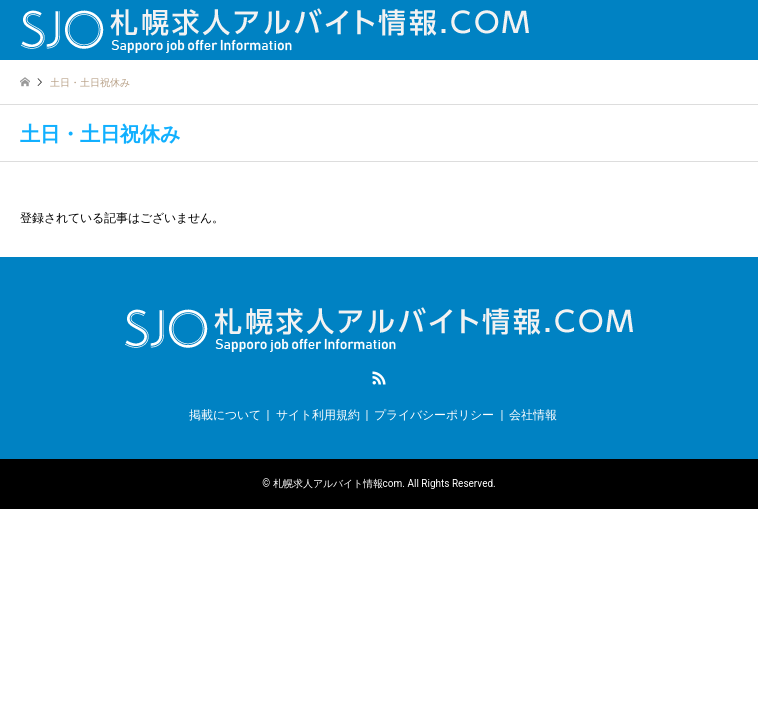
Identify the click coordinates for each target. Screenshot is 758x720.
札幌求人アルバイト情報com (338, 483)
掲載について (225, 415)
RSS (379, 378)
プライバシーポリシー (434, 415)
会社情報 (533, 415)
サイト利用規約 (318, 415)
